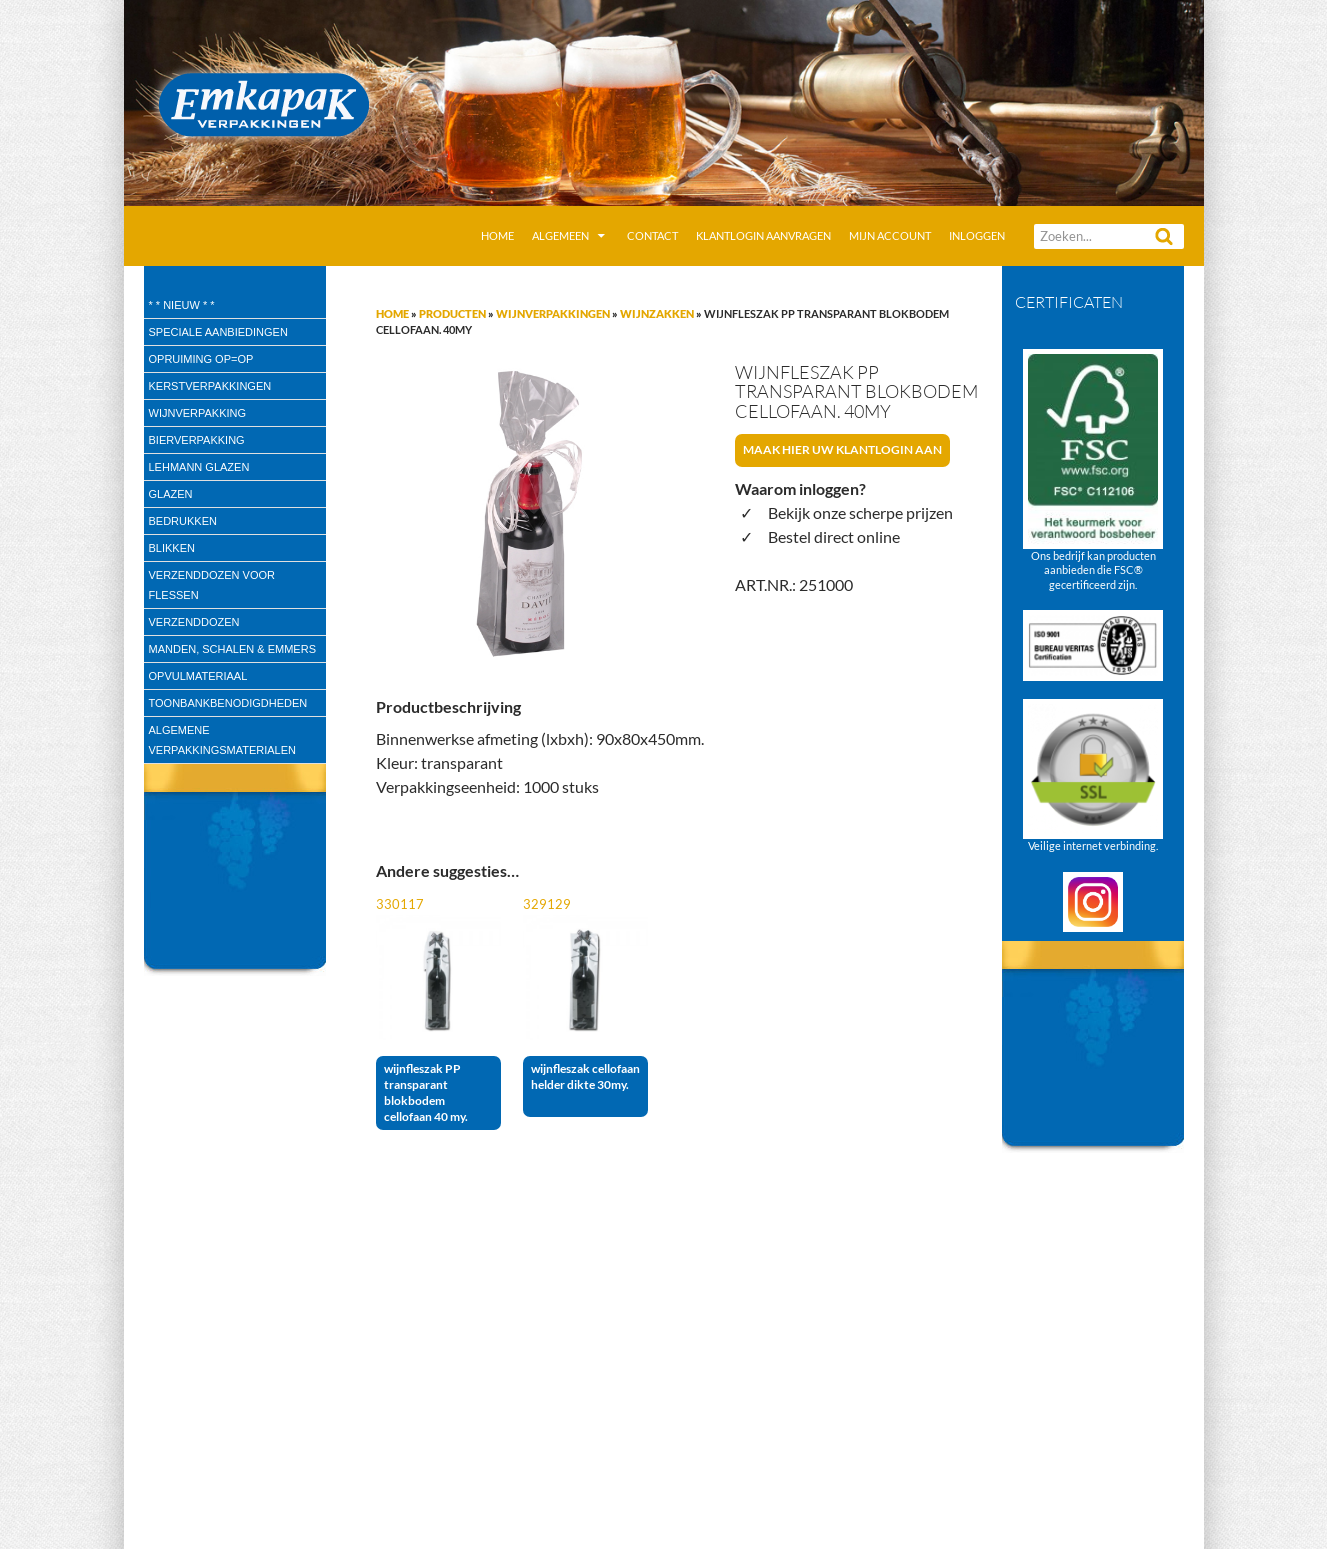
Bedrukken (183, 521)
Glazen (171, 494)
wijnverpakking (198, 413)
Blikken (172, 548)
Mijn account (890, 235)
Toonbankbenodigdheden (228, 703)
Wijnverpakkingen (553, 313)
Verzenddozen (194, 622)
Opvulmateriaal (198, 676)
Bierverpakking (197, 440)
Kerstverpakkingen (210, 386)
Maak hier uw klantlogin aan (842, 449)
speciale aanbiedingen (218, 332)
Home (497, 235)
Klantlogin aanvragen (763, 235)
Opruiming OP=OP (201, 359)
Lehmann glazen (199, 467)
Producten (452, 313)
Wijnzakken (657, 313)
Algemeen (560, 235)
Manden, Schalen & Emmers (232, 649)
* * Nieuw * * (182, 305)
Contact (652, 235)
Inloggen (977, 235)
